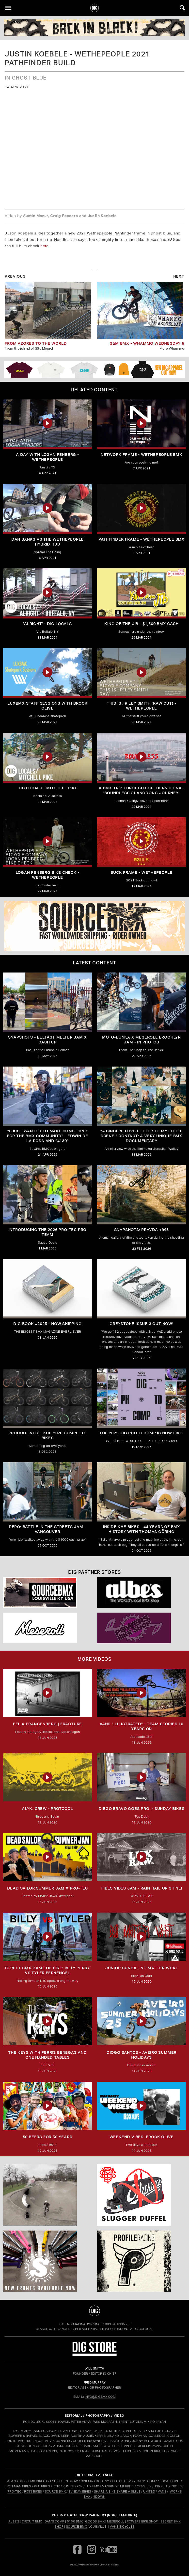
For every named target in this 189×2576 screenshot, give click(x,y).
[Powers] (141, 1628)
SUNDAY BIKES (79, 2491)
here (44, 246)
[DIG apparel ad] (94, 369)
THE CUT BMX (122, 2481)
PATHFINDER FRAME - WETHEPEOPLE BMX (141, 539)
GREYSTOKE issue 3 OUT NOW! (141, 1323)
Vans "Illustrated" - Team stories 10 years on (141, 1726)
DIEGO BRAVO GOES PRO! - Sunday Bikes (142, 1808)
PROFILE (161, 2486)
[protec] (47, 2195)
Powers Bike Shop (142, 2521)
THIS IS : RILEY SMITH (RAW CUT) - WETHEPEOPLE (141, 706)
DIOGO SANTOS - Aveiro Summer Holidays (141, 2055)
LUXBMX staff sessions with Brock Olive (47, 706)
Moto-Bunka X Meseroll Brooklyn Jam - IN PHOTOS (141, 1039)
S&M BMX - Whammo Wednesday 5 (147, 343)
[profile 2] (141, 2261)
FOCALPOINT (169, 2481)
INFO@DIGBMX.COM (100, 2396)
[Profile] (94, 27)
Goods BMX (95, 2521)
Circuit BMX (32, 2521)
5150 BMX (75, 2521)
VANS (162, 2491)
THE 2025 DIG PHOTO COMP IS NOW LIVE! (141, 1433)
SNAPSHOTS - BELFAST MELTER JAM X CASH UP (47, 1039)
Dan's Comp (54, 2521)
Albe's (13, 2521)
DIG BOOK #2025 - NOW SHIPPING (47, 1323)
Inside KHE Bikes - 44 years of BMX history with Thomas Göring (141, 1529)
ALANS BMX (16, 2481)
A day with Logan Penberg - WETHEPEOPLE (47, 457)
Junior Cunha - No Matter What (141, 1968)
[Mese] (47, 1628)
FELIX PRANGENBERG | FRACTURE (47, 1724)
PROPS (176, 2486)
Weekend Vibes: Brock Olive (142, 2137)
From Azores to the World (36, 343)
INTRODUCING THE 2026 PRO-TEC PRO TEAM (48, 1232)
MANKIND (109, 2486)
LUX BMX (92, 2486)
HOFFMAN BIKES (18, 2486)
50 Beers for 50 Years (47, 2137)
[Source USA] (47, 1592)
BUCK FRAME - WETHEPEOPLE (141, 872)
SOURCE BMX (55, 2491)
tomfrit (94, 2564)
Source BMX (76, 2526)
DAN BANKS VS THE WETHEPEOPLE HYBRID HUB (47, 542)
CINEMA (87, 2481)
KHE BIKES (42, 2486)
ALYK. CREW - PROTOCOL (47, 1808)
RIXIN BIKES (33, 2491)
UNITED (149, 2491)
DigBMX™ (123, 2324)
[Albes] (141, 1592)
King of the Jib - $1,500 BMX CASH (141, 623)
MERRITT (127, 2486)
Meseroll (115, 2521)
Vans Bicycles (122, 2526)
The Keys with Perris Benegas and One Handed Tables (47, 2055)
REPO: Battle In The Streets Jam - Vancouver (47, 1529)
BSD (52, 2481)
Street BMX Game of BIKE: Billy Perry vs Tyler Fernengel (47, 1970)
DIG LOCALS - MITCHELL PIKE (47, 788)
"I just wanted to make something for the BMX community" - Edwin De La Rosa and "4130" (47, 1136)
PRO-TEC (14, 2491)
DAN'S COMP (147, 2481)
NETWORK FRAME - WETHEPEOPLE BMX (141, 454)
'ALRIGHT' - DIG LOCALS (47, 623)
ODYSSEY (144, 2486)
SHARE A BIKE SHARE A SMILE (117, 2491)
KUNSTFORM (73, 2486)
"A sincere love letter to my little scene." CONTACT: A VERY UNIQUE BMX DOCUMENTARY (141, 1136)
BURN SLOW (68, 2481)
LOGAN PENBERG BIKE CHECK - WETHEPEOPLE (47, 875)
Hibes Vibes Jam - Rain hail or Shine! (141, 1888)
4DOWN (99, 2496)
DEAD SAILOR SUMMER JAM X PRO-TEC (47, 1888)
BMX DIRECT (37, 2481)
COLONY (102, 2481)
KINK (56, 2486)
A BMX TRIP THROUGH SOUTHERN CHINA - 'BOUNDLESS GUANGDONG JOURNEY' (141, 790)
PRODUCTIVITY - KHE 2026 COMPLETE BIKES (48, 1435)
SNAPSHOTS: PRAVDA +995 (141, 1229)
